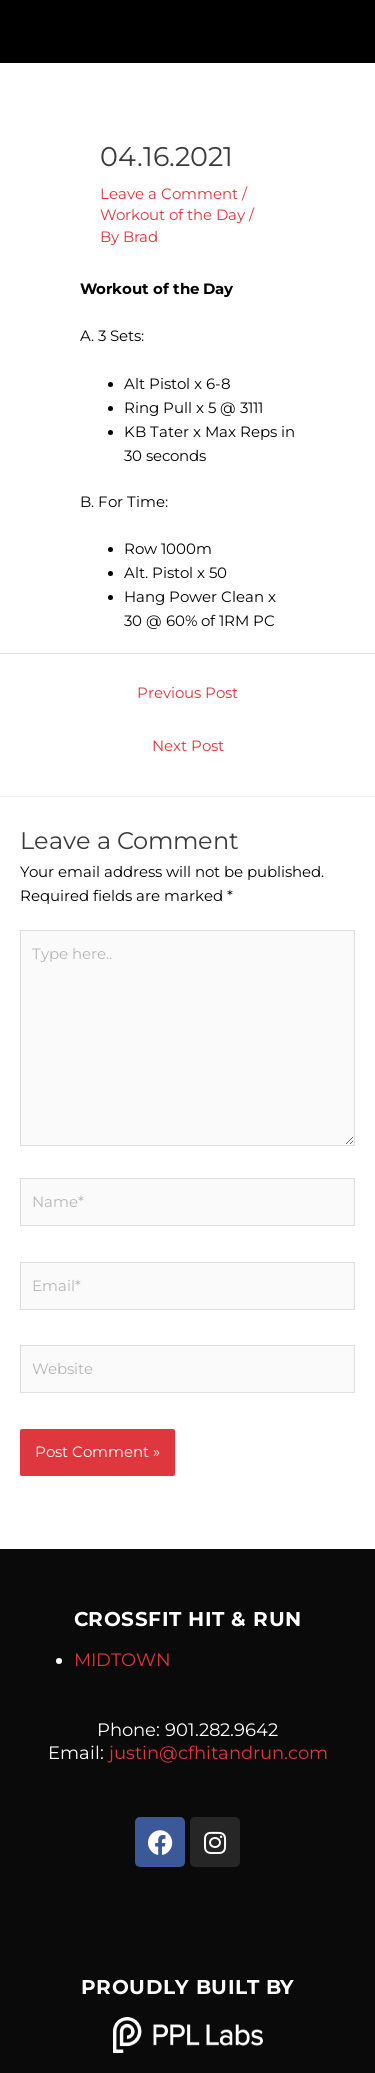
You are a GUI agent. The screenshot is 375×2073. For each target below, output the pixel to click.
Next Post (188, 746)
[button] (187, 26)
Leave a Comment (169, 194)
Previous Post (187, 693)
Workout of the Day (172, 215)
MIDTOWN (122, 1660)
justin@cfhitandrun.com (218, 1753)
